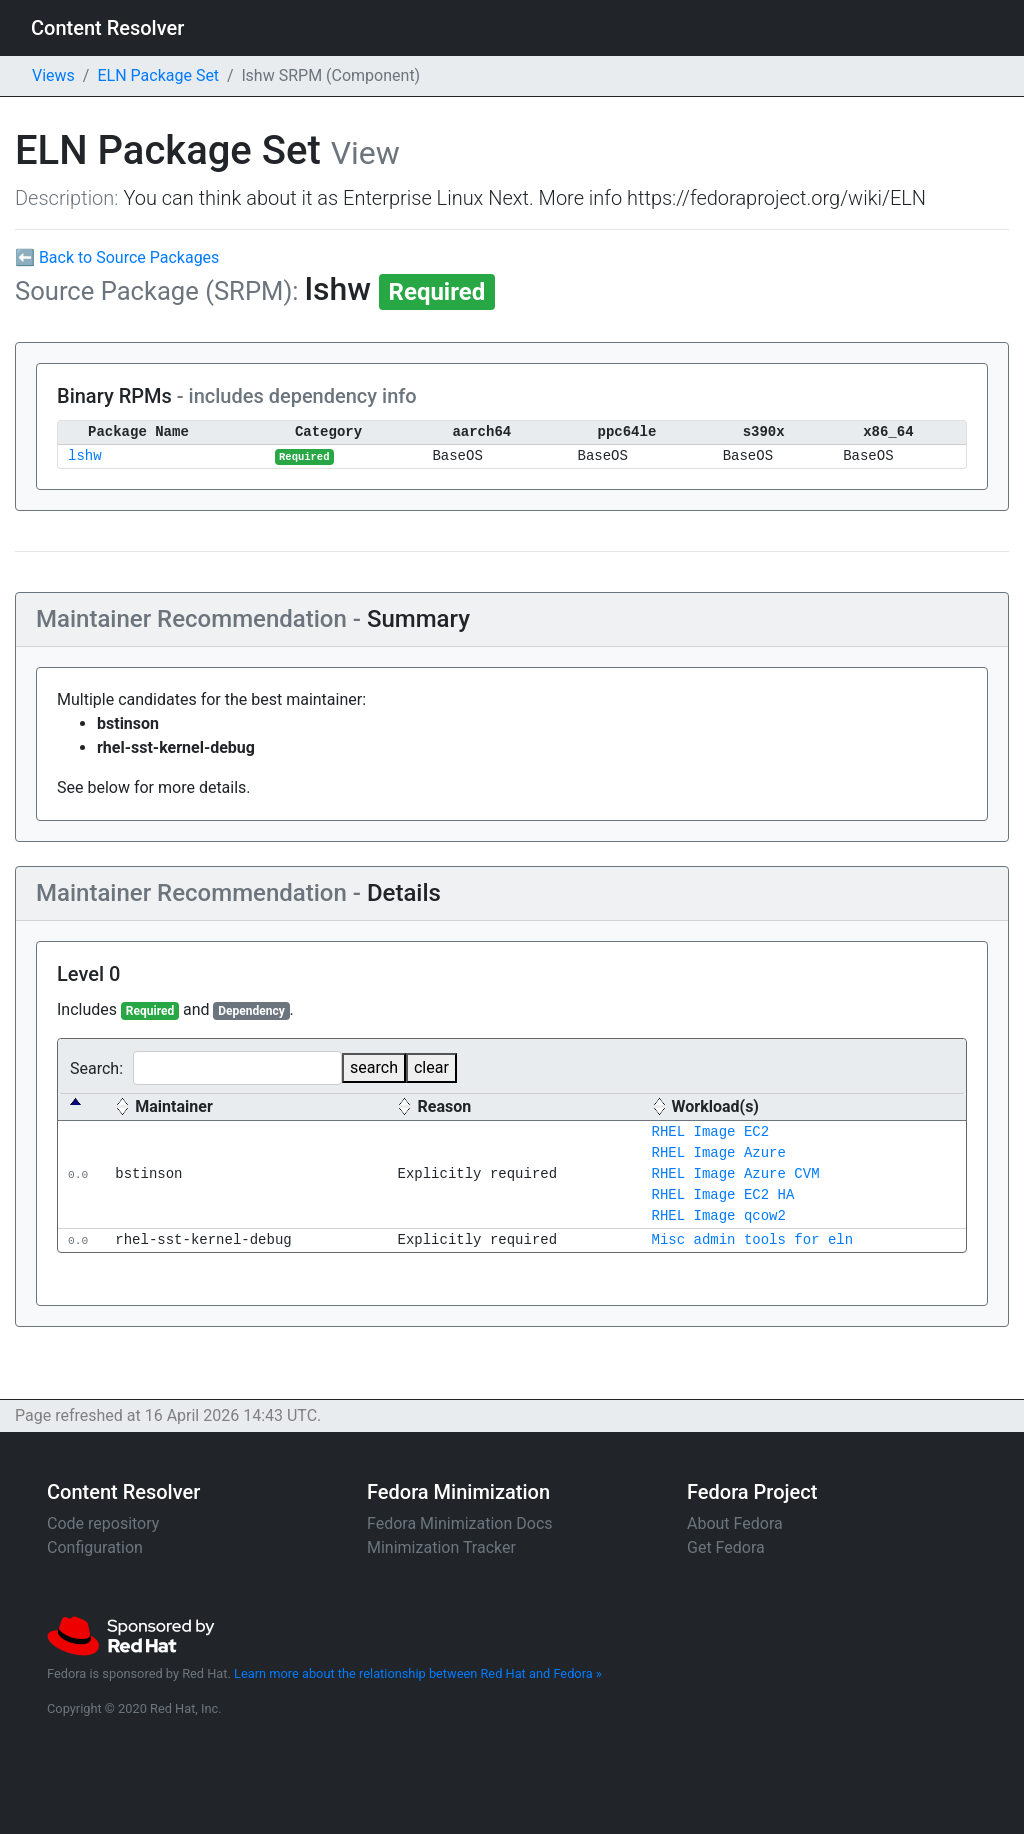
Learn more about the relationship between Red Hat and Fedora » (418, 1673)
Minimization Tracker (441, 1547)
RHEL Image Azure (718, 1153)
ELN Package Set (158, 75)
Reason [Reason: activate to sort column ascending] (444, 1106)
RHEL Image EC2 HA (722, 1195)
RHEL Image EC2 (710, 1132)
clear (431, 1067)
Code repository (103, 1523)
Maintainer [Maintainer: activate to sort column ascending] (173, 1106)
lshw (85, 456)
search (374, 1067)
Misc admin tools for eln (752, 1240)
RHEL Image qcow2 (718, 1216)
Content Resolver (107, 28)
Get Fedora (726, 1547)
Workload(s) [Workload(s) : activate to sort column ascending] (714, 1106)
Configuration (95, 1547)
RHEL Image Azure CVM (735, 1174)
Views (53, 75)
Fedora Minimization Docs (460, 1523)
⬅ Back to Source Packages (117, 257)
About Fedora (735, 1523)
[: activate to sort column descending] (81, 1107)
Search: (206, 1068)
